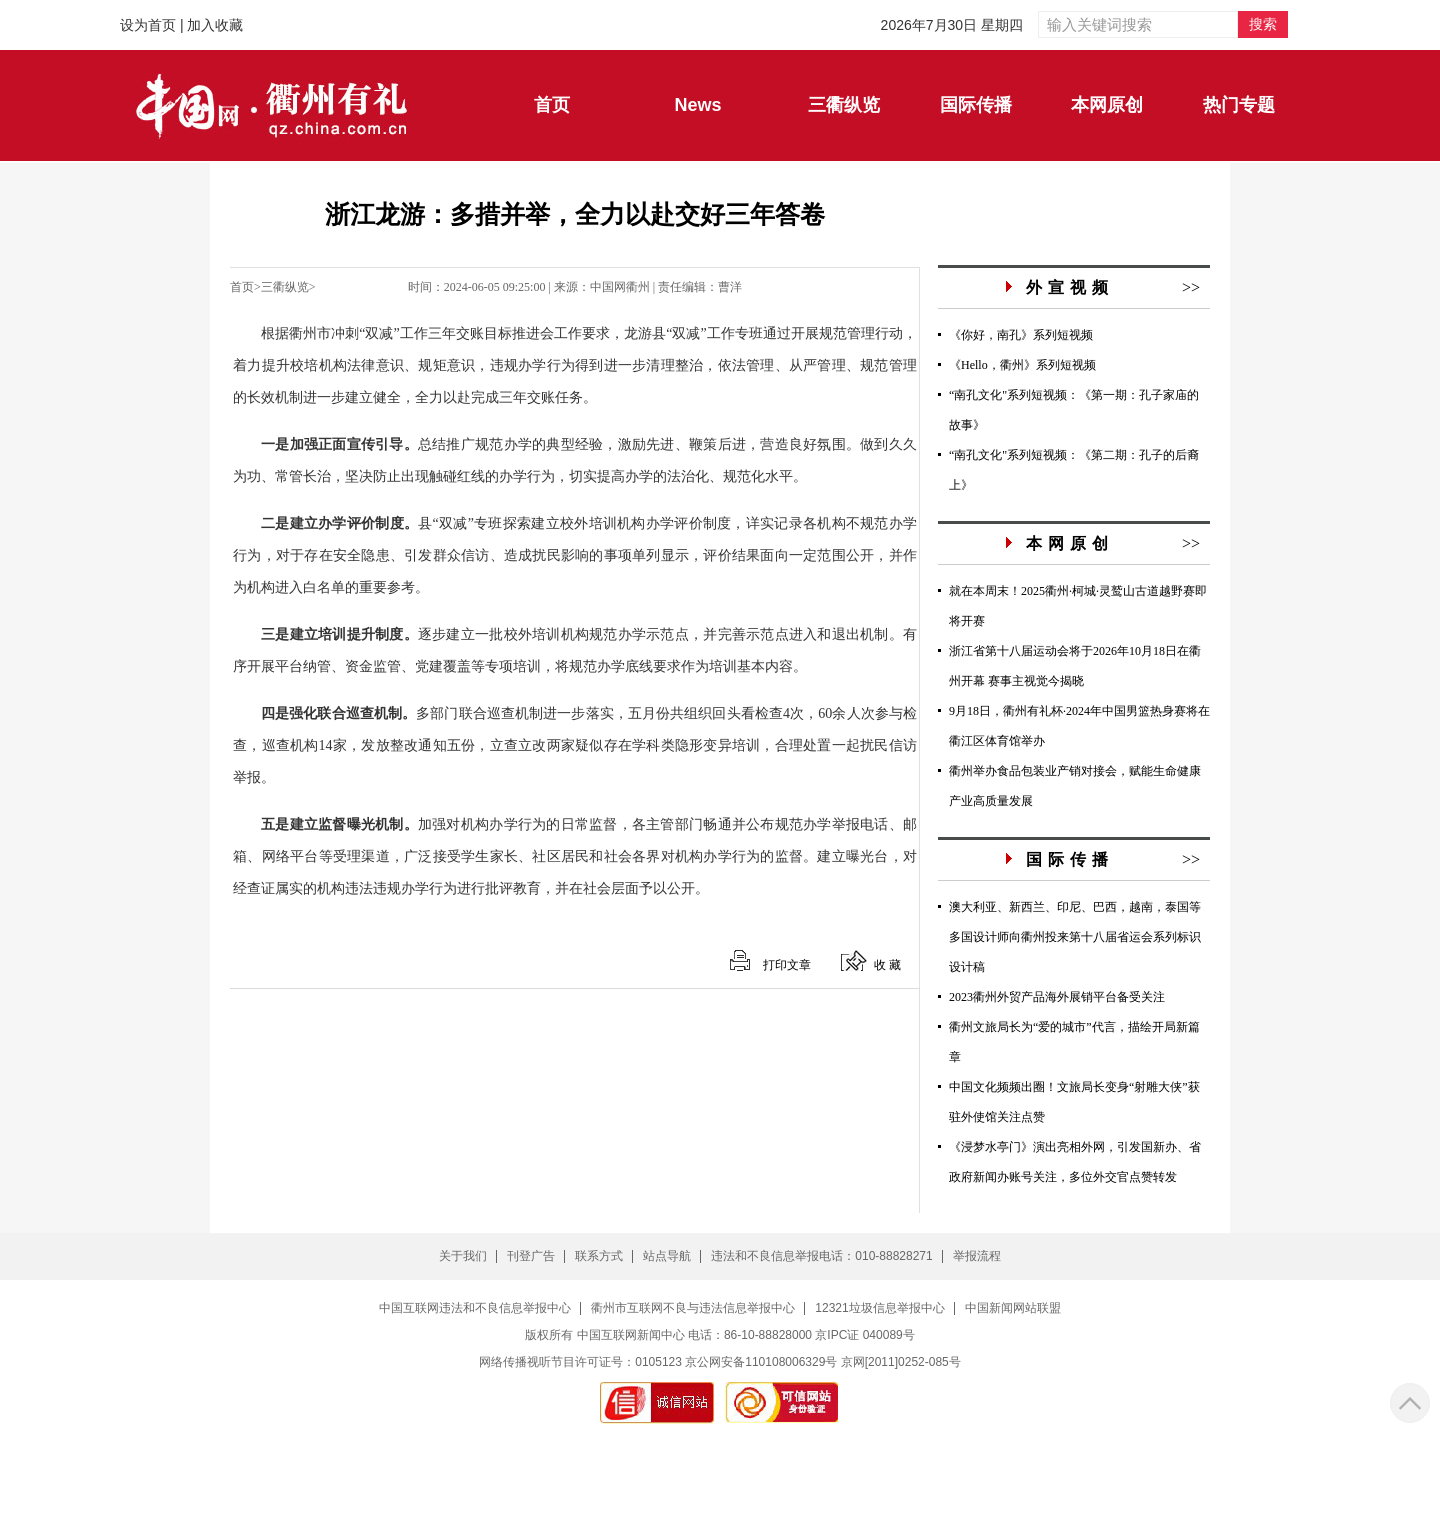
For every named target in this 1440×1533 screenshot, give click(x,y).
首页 (242, 287)
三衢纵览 (285, 287)
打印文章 (787, 965)
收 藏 (887, 965)
